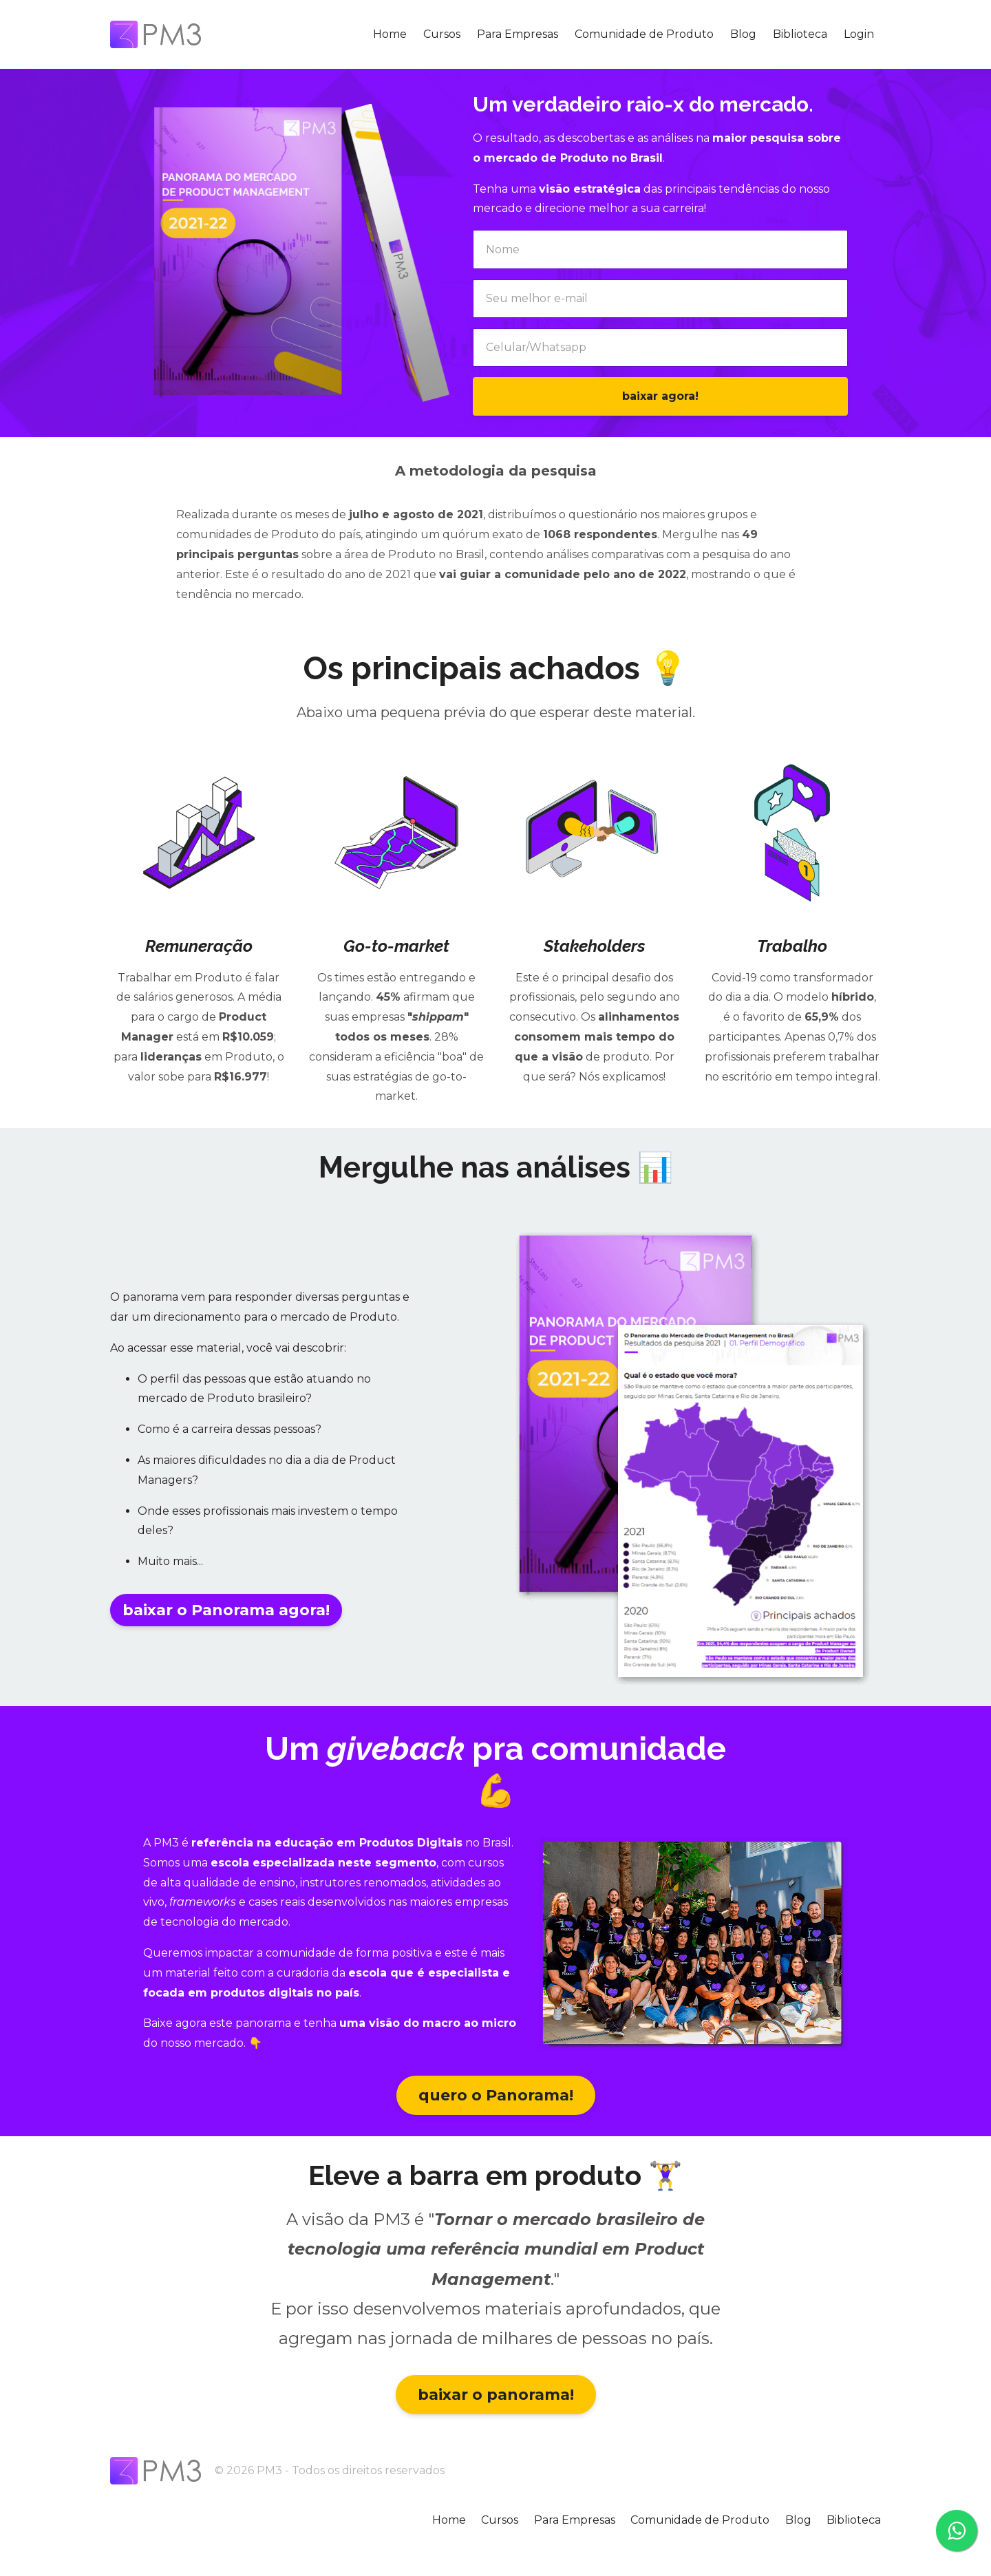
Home (390, 34)
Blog (743, 34)
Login (859, 34)
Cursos (441, 34)
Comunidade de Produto (644, 34)
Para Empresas (517, 34)
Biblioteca (800, 34)
